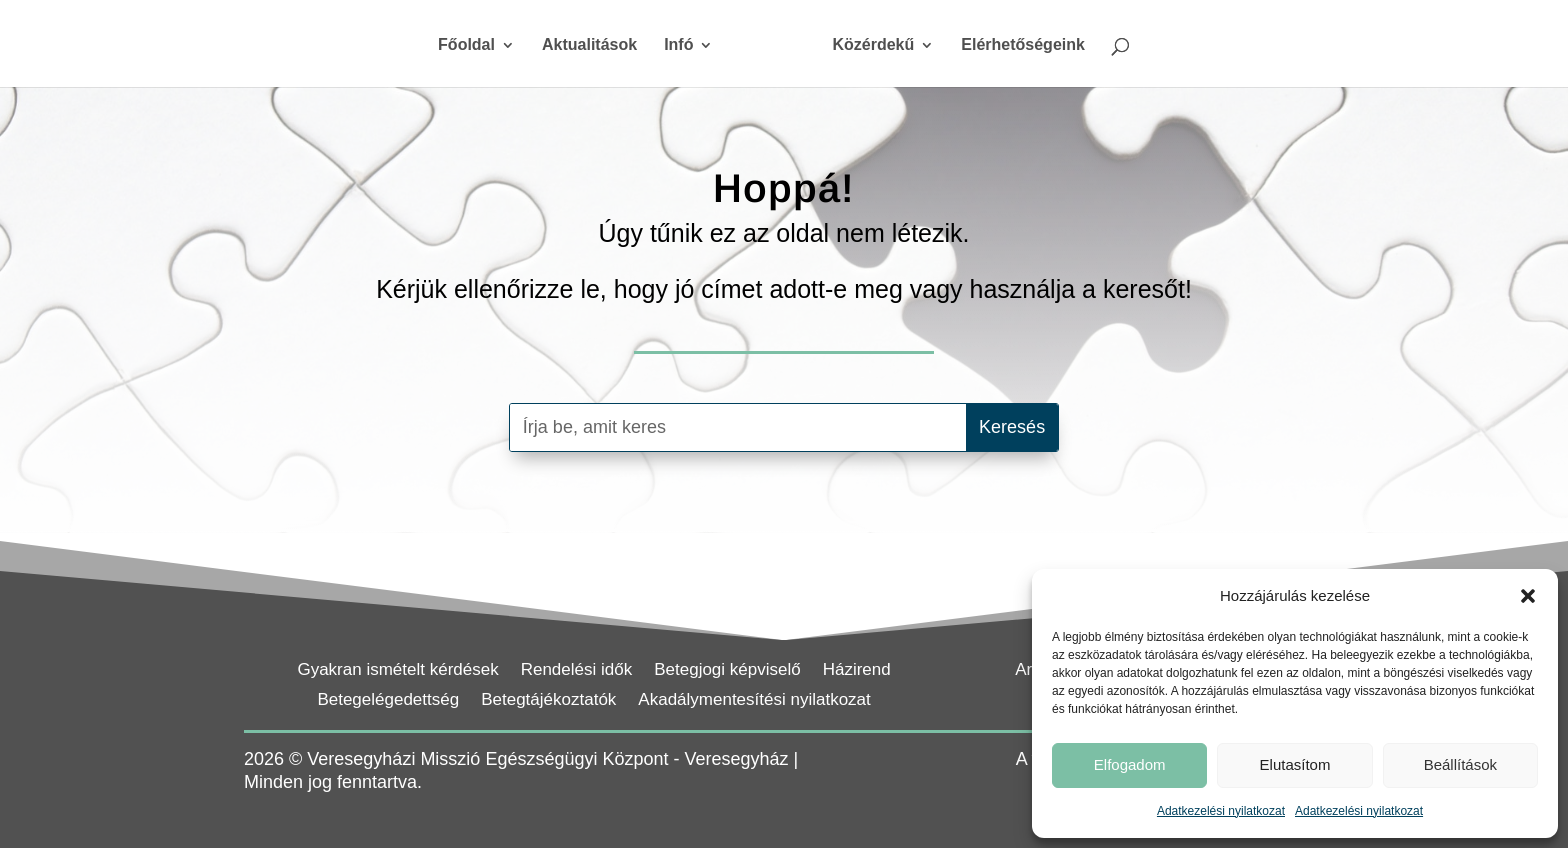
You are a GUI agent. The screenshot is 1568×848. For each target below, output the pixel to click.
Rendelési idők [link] (577, 671)
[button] (1528, 596)
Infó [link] (685, 45)
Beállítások (1460, 764)
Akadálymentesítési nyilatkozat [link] (754, 701)
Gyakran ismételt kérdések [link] (397, 671)
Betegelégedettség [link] (388, 701)
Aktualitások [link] (596, 45)
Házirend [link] (857, 671)
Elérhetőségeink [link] (1016, 45)
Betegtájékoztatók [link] (548, 701)
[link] (770, 53)
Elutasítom (1295, 764)
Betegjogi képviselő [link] (727, 671)
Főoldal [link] (473, 45)
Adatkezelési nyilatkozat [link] (1221, 811)
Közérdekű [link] (866, 45)
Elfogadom (1130, 764)
